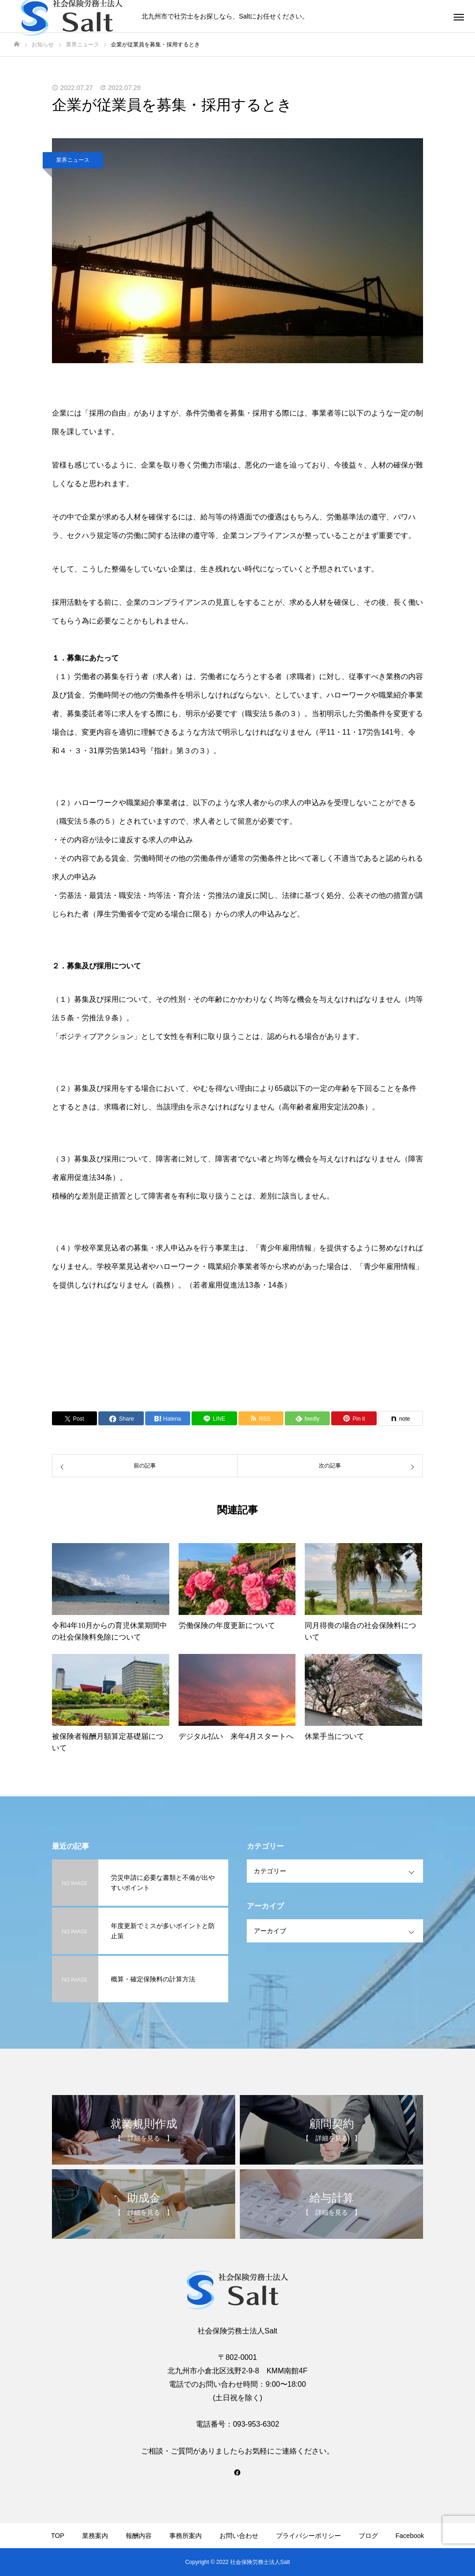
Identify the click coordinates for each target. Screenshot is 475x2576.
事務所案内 (185, 2535)
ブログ (368, 2535)
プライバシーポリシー (308, 2535)
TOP (57, 2535)
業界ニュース (73, 160)
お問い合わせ (238, 2535)
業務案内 (95, 2535)
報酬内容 (139, 2535)
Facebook (410, 2535)
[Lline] (214, 1418)
